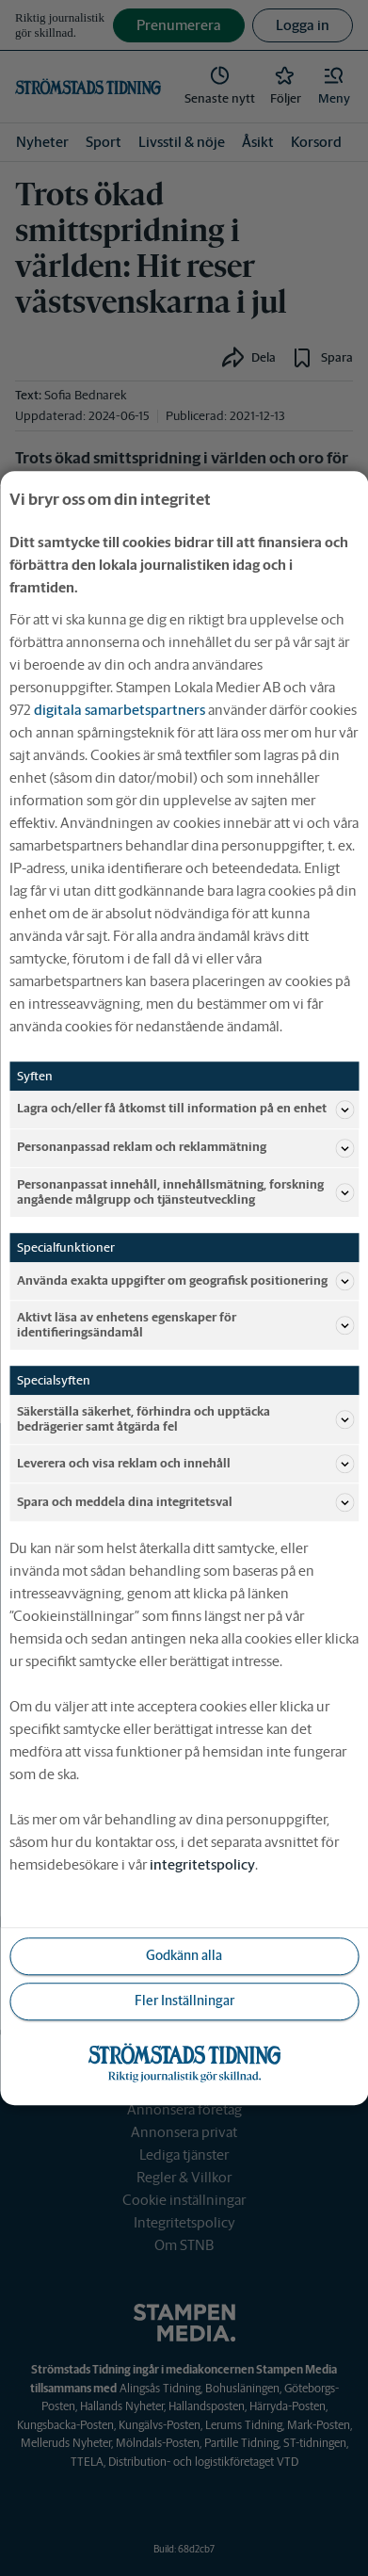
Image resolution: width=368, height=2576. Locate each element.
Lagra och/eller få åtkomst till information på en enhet (185, 1109)
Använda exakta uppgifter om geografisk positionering (185, 1281)
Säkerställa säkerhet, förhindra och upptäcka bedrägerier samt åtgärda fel (185, 1418)
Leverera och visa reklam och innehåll (185, 1463)
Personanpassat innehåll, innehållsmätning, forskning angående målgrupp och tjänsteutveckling (185, 1191)
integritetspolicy (202, 1864)
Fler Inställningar (184, 2001)
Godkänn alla (184, 1956)
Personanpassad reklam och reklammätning (185, 1148)
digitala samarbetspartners (119, 710)
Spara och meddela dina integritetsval (185, 1502)
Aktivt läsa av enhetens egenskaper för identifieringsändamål (185, 1324)
